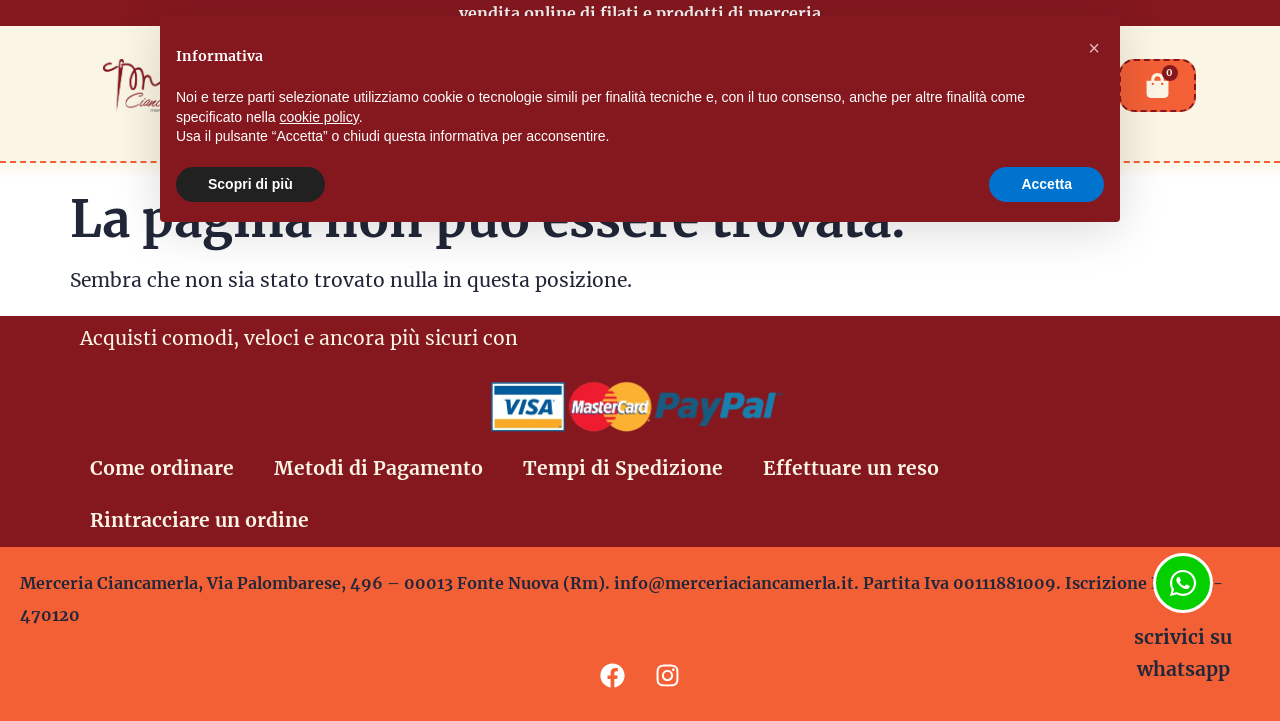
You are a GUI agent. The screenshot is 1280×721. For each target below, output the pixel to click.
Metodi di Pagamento (378, 468)
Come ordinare (162, 468)
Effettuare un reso (851, 468)
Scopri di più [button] (250, 184)
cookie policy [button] (319, 117)
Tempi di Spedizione (623, 468)
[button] (1094, 48)
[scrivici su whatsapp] (1183, 583)
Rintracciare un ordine (199, 520)
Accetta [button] (1046, 184)
